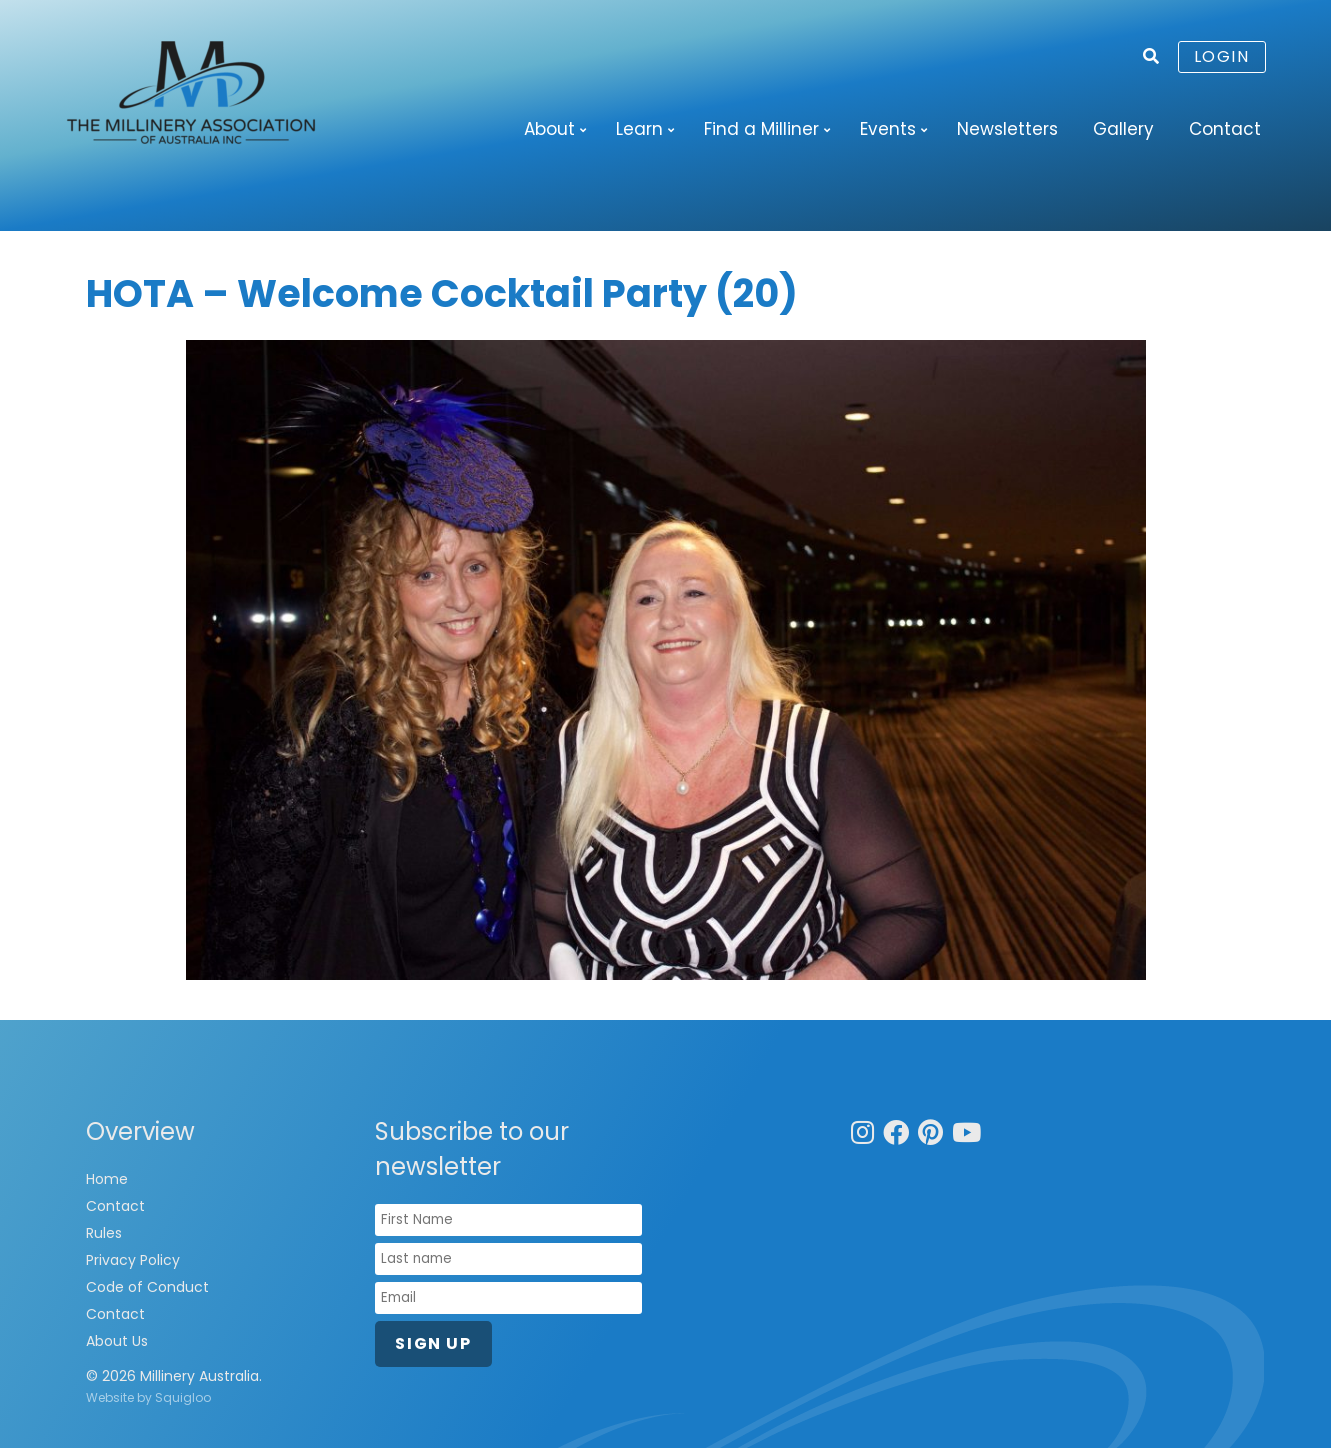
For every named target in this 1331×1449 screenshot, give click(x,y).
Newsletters (1007, 129)
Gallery (1123, 129)
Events (888, 129)
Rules (104, 1234)
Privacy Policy (133, 1261)
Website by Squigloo (148, 1398)
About (549, 129)
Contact (1225, 129)
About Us (117, 1342)
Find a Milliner (761, 129)
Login (1222, 56)
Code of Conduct (147, 1288)
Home (107, 1180)
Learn (639, 129)
